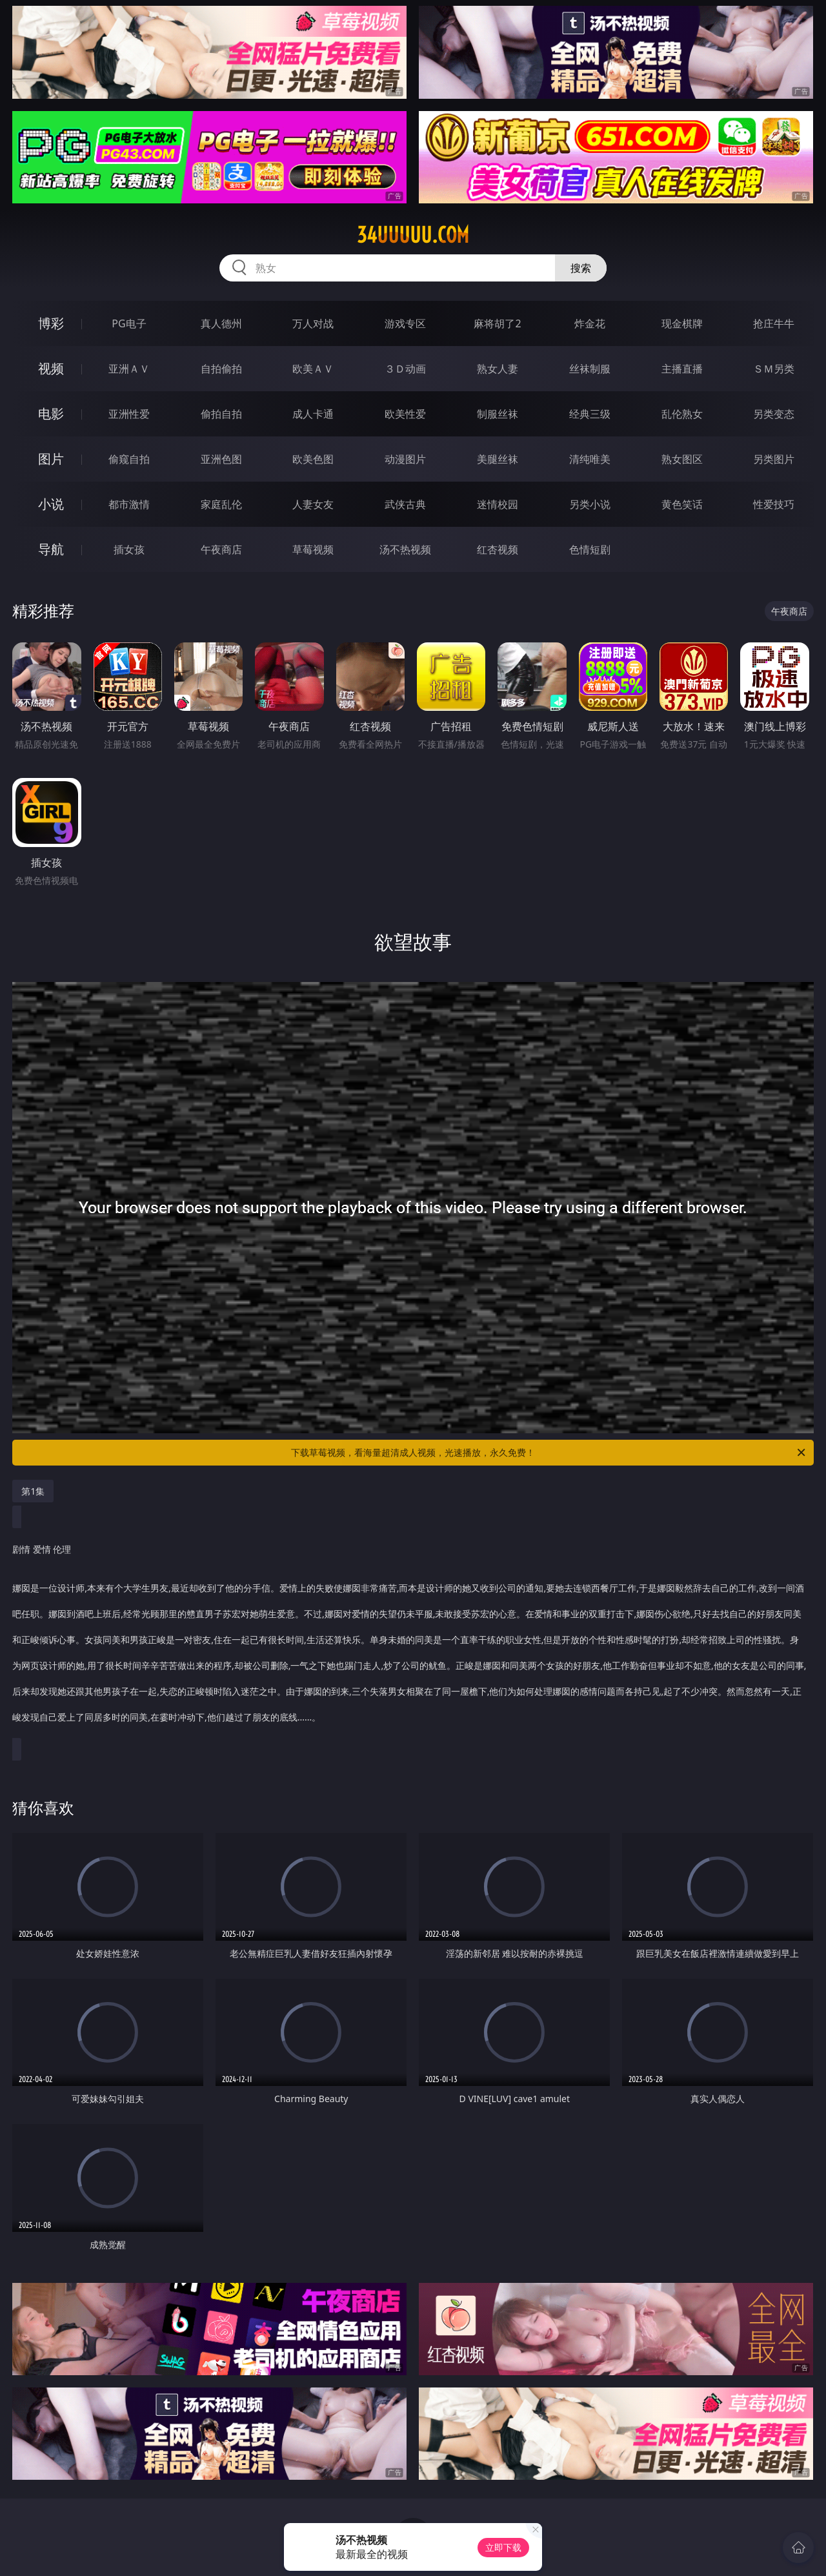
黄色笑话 (682, 504)
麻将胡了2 (497, 323)
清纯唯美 (589, 459)
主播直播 (682, 369)
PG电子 (129, 323)
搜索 (580, 268)
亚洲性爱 (129, 414)
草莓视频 (313, 549)
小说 (51, 504)
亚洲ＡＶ (129, 369)
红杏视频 (497, 549)
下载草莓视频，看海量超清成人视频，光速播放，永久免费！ (549, 1452)
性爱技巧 (773, 504)
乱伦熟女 (682, 414)
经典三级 (589, 414)
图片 (51, 458)
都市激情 (129, 504)
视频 (51, 368)
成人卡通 (313, 414)
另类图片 (773, 459)
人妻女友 (313, 504)
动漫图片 (405, 459)
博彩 (51, 323)
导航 (51, 549)
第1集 (33, 1491)
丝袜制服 (589, 369)
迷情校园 (497, 504)
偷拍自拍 (221, 414)
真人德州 (221, 323)
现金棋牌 (682, 323)
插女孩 (129, 549)
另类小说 (589, 504)
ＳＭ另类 (773, 369)
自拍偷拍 (221, 369)
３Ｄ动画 (405, 369)
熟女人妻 (497, 369)
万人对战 (313, 323)
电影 (51, 413)
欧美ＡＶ (313, 369)
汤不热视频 (405, 549)
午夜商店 (221, 549)
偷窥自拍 (129, 459)
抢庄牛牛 (773, 323)
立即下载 (503, 2547)
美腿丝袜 (497, 459)
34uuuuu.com (413, 235)
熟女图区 (682, 459)
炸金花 (589, 323)
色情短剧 (589, 549)
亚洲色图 (221, 459)
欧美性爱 (405, 414)
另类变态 (773, 414)
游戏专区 (405, 323)
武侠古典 (405, 504)
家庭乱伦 (221, 504)
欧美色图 (313, 459)
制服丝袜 (497, 414)
